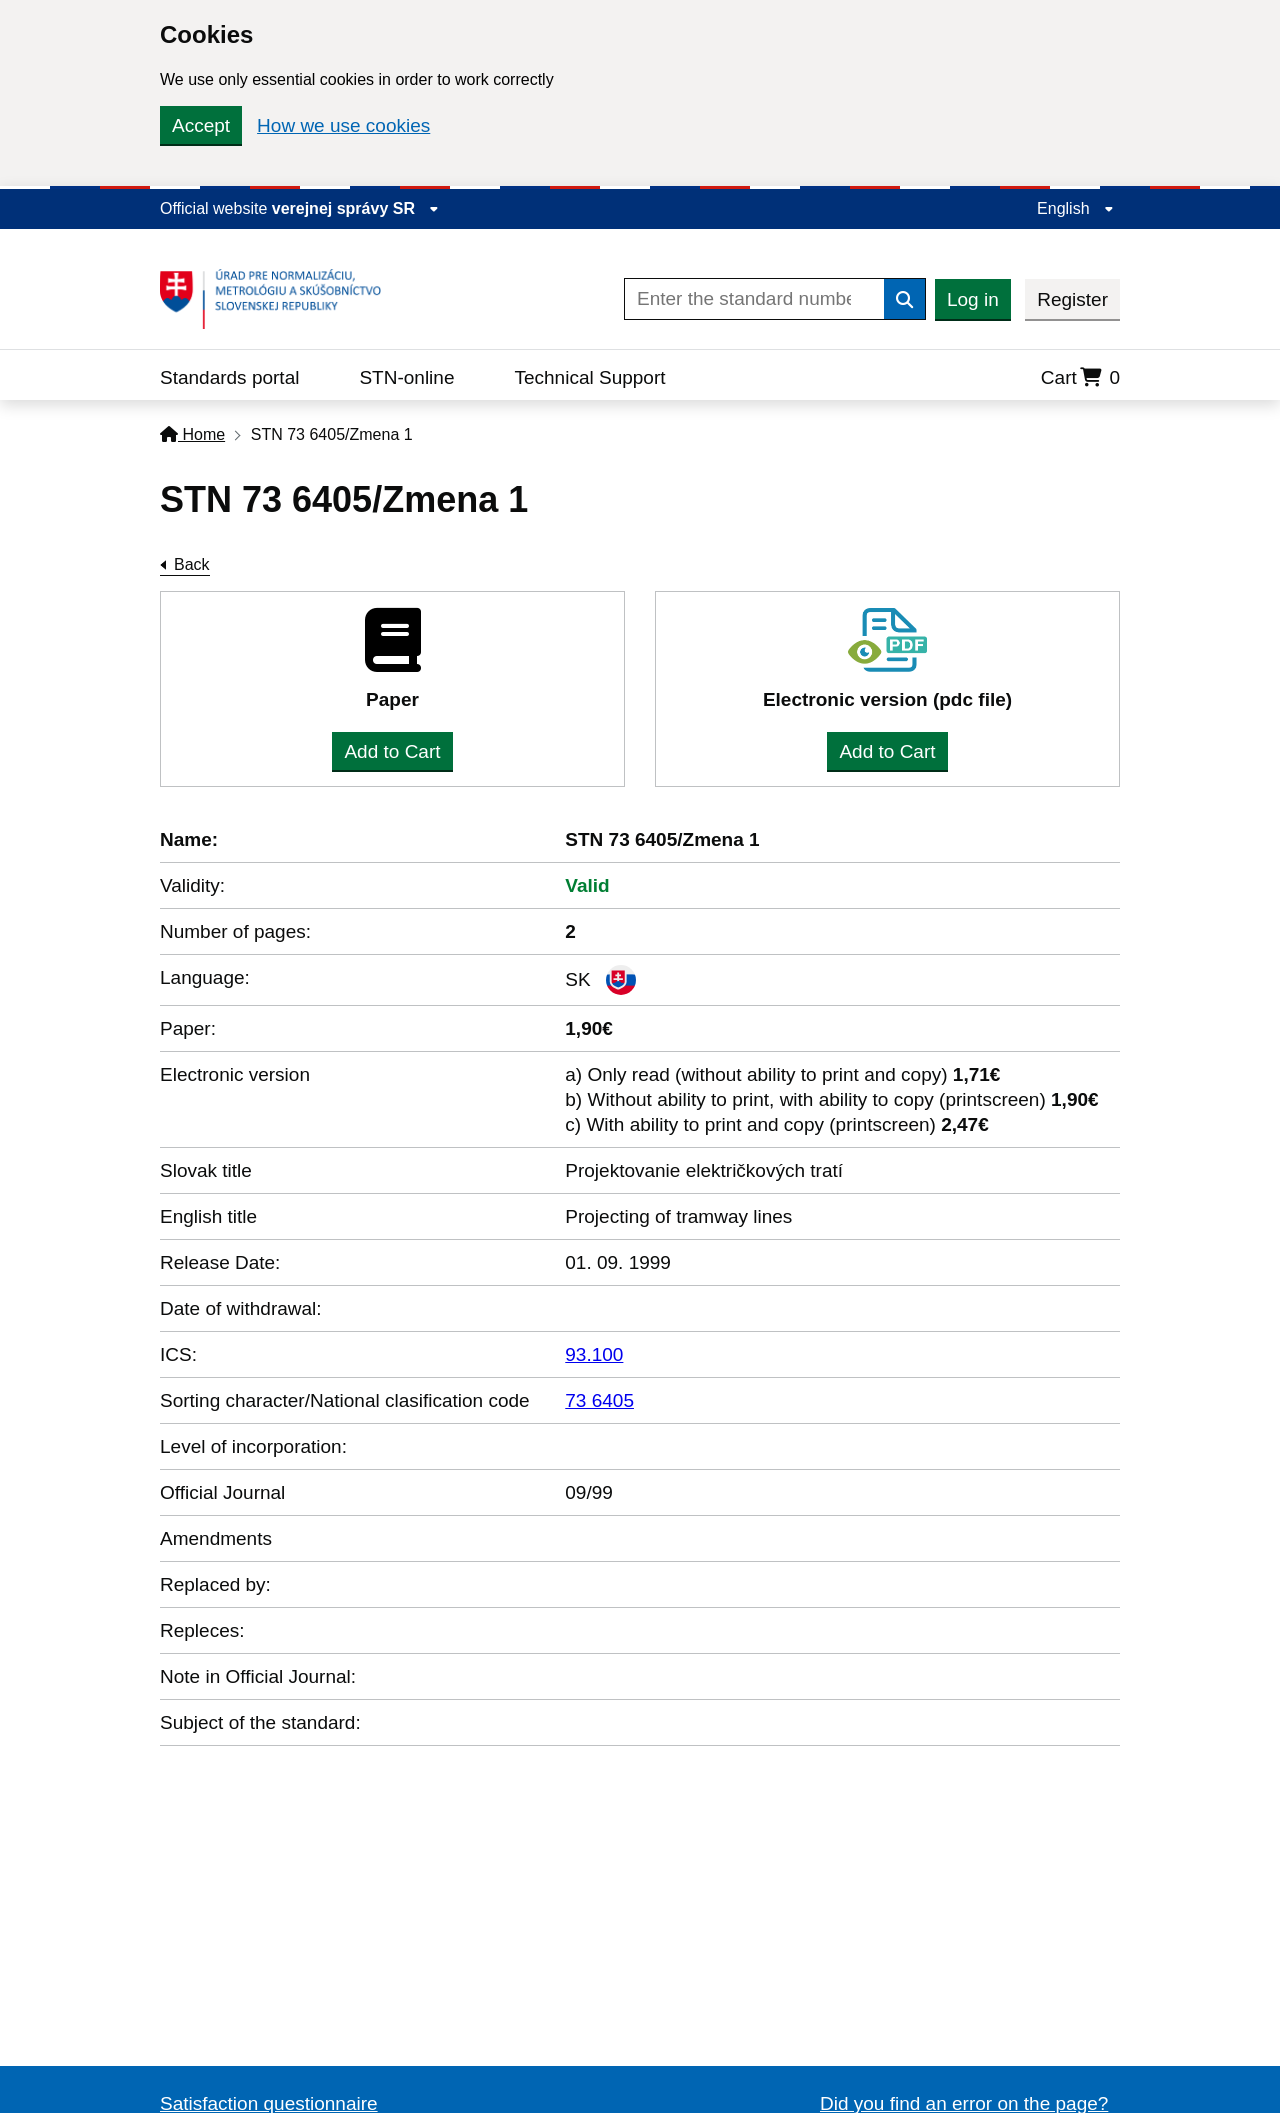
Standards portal (229, 377)
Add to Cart (392, 751)
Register (1072, 299)
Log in (973, 299)
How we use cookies (343, 125)
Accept (201, 125)
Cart (1080, 377)
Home (192, 434)
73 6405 (599, 1400)
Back (192, 564)
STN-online (406, 377)
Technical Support (589, 377)
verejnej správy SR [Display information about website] (356, 208)
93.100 (594, 1354)
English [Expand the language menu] (1075, 208)
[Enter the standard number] (754, 299)
